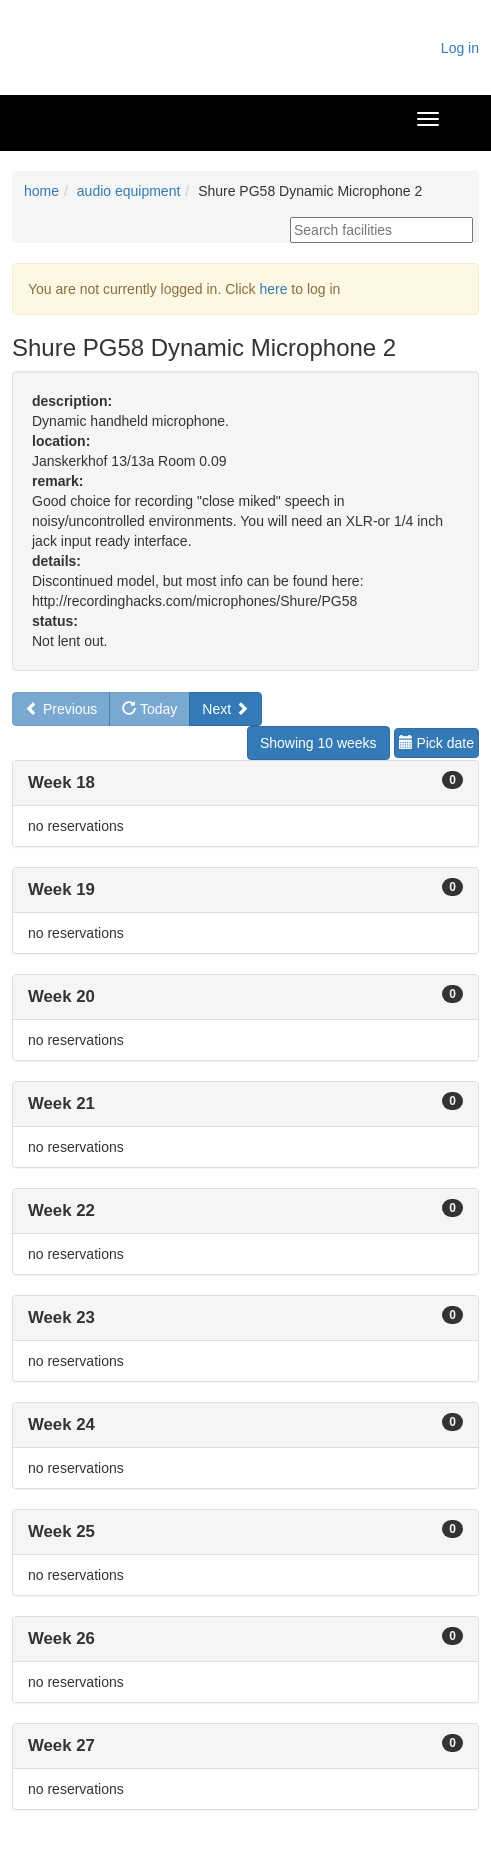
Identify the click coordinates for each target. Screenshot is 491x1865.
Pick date (436, 743)
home (41, 191)
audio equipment (129, 191)
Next (225, 709)
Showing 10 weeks (318, 743)
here (273, 289)
